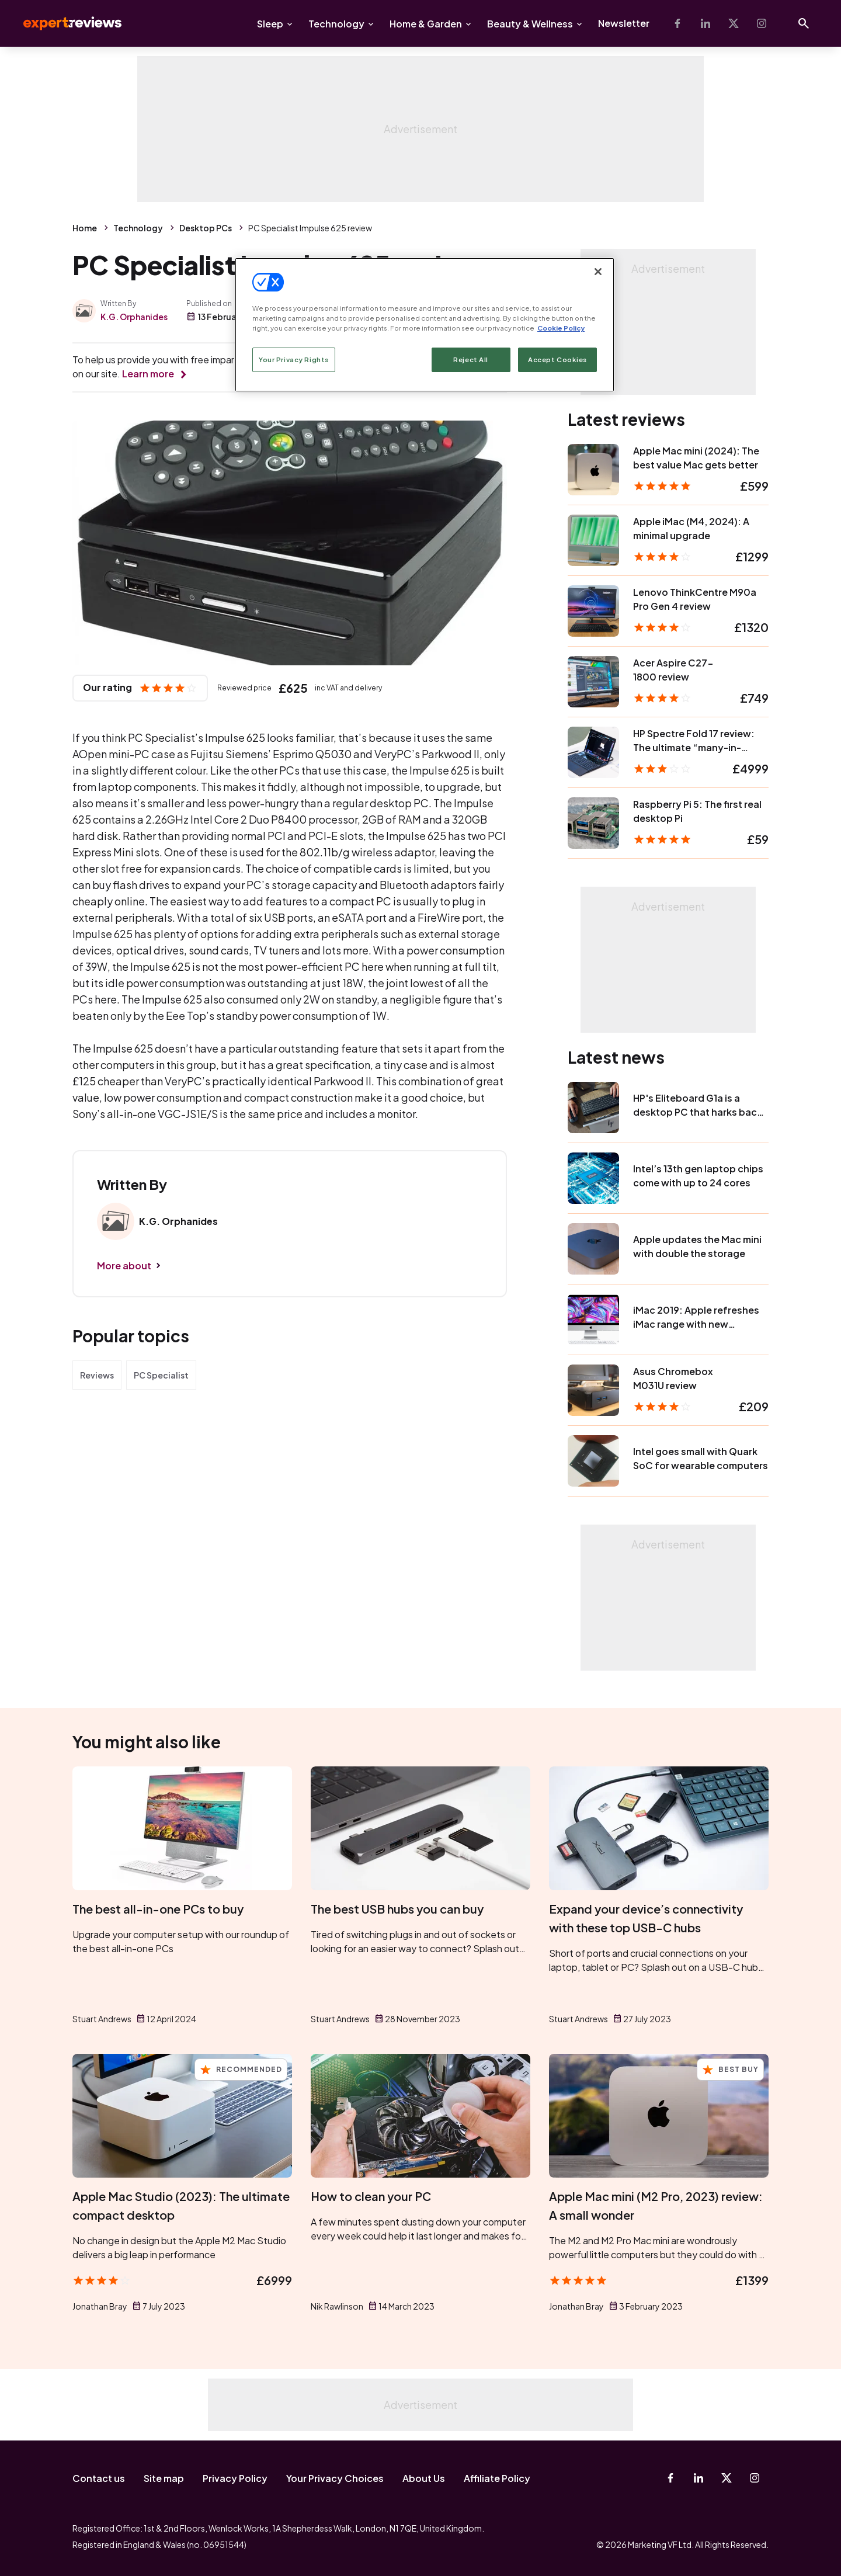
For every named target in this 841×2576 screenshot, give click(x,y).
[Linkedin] (705, 23)
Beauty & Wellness (530, 24)
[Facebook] (677, 23)
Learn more (148, 373)
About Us (423, 2478)
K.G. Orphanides (134, 316)
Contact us (98, 2478)
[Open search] (804, 23)
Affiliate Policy (497, 2478)
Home (84, 228)
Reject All (470, 359)
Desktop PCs (205, 228)
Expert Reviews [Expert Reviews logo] (63, 23)
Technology (336, 24)
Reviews (97, 1375)
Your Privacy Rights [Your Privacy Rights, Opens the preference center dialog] (294, 359)
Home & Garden (426, 24)
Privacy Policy (235, 2478)
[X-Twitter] (734, 23)
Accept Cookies (557, 359)
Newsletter (623, 23)
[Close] (598, 271)
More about (124, 1265)
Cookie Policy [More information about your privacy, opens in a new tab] (561, 328)
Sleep (270, 24)
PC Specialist (161, 1375)
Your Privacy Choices (335, 2478)
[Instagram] (762, 23)
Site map (164, 2478)
